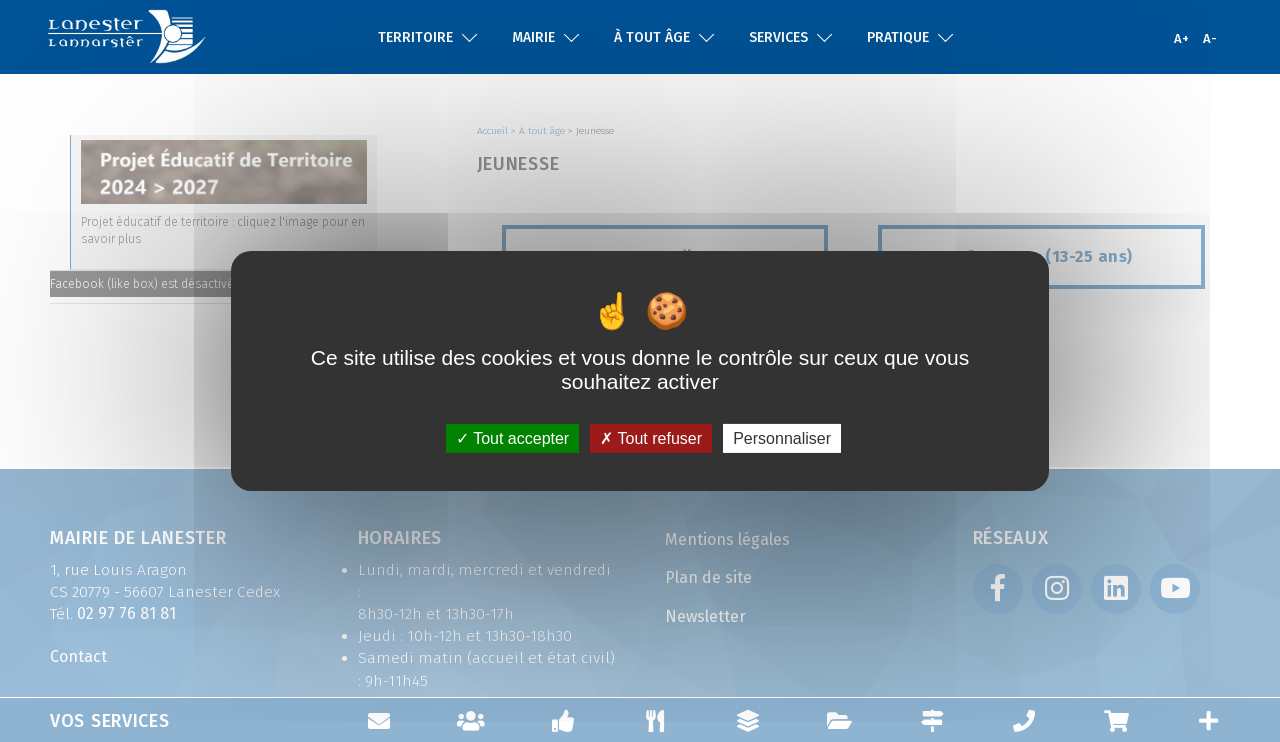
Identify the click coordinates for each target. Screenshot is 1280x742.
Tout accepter (512, 438)
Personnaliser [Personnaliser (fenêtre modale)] (782, 438)
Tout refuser (651, 438)
